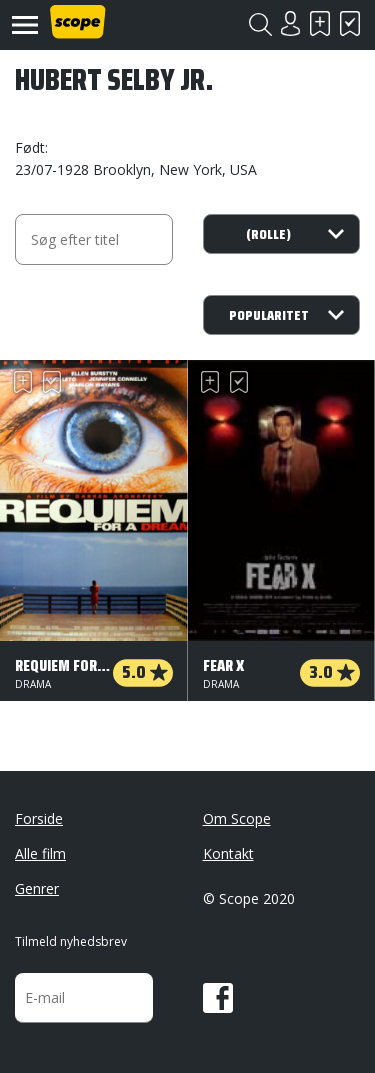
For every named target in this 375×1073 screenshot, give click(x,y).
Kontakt (228, 853)
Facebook (218, 998)
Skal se (320, 23)
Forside (39, 818)
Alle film (40, 853)
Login (290, 23)
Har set (350, 23)
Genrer (37, 888)
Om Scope (237, 818)
